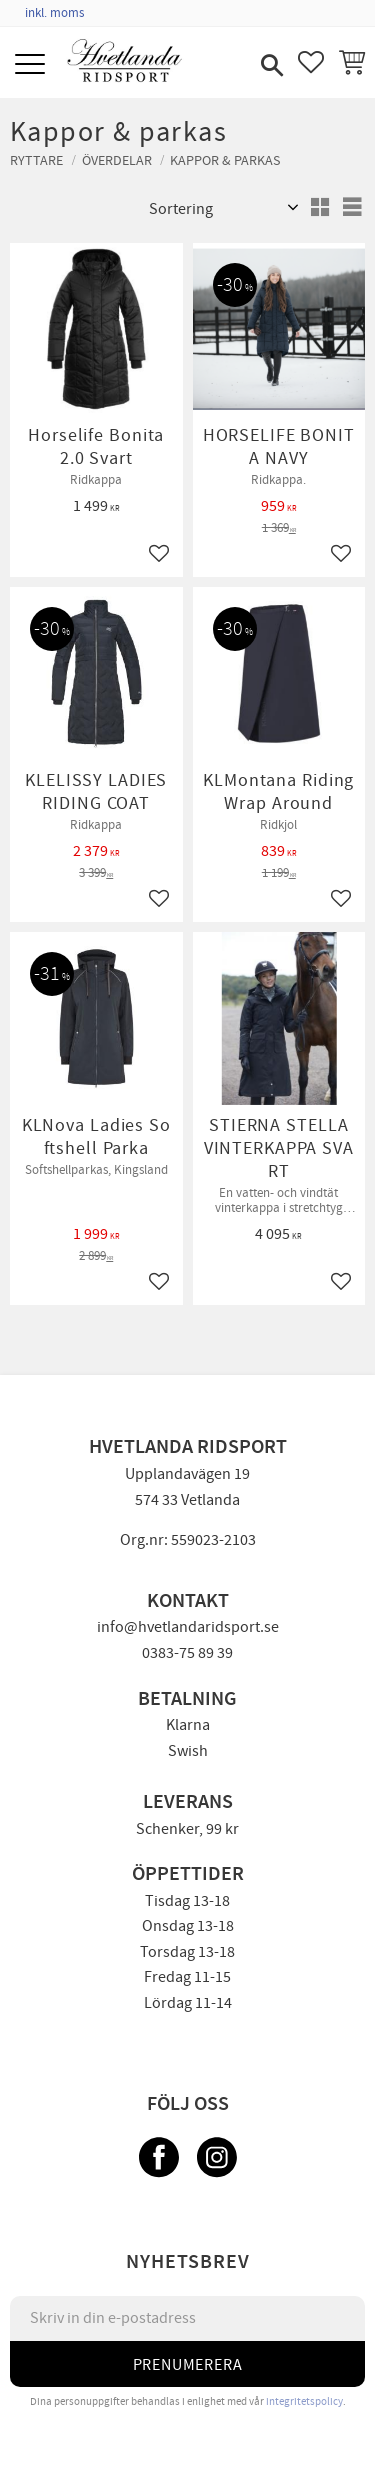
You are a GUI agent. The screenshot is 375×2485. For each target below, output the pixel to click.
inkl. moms (54, 13)
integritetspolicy (304, 2401)
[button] (32, 65)
